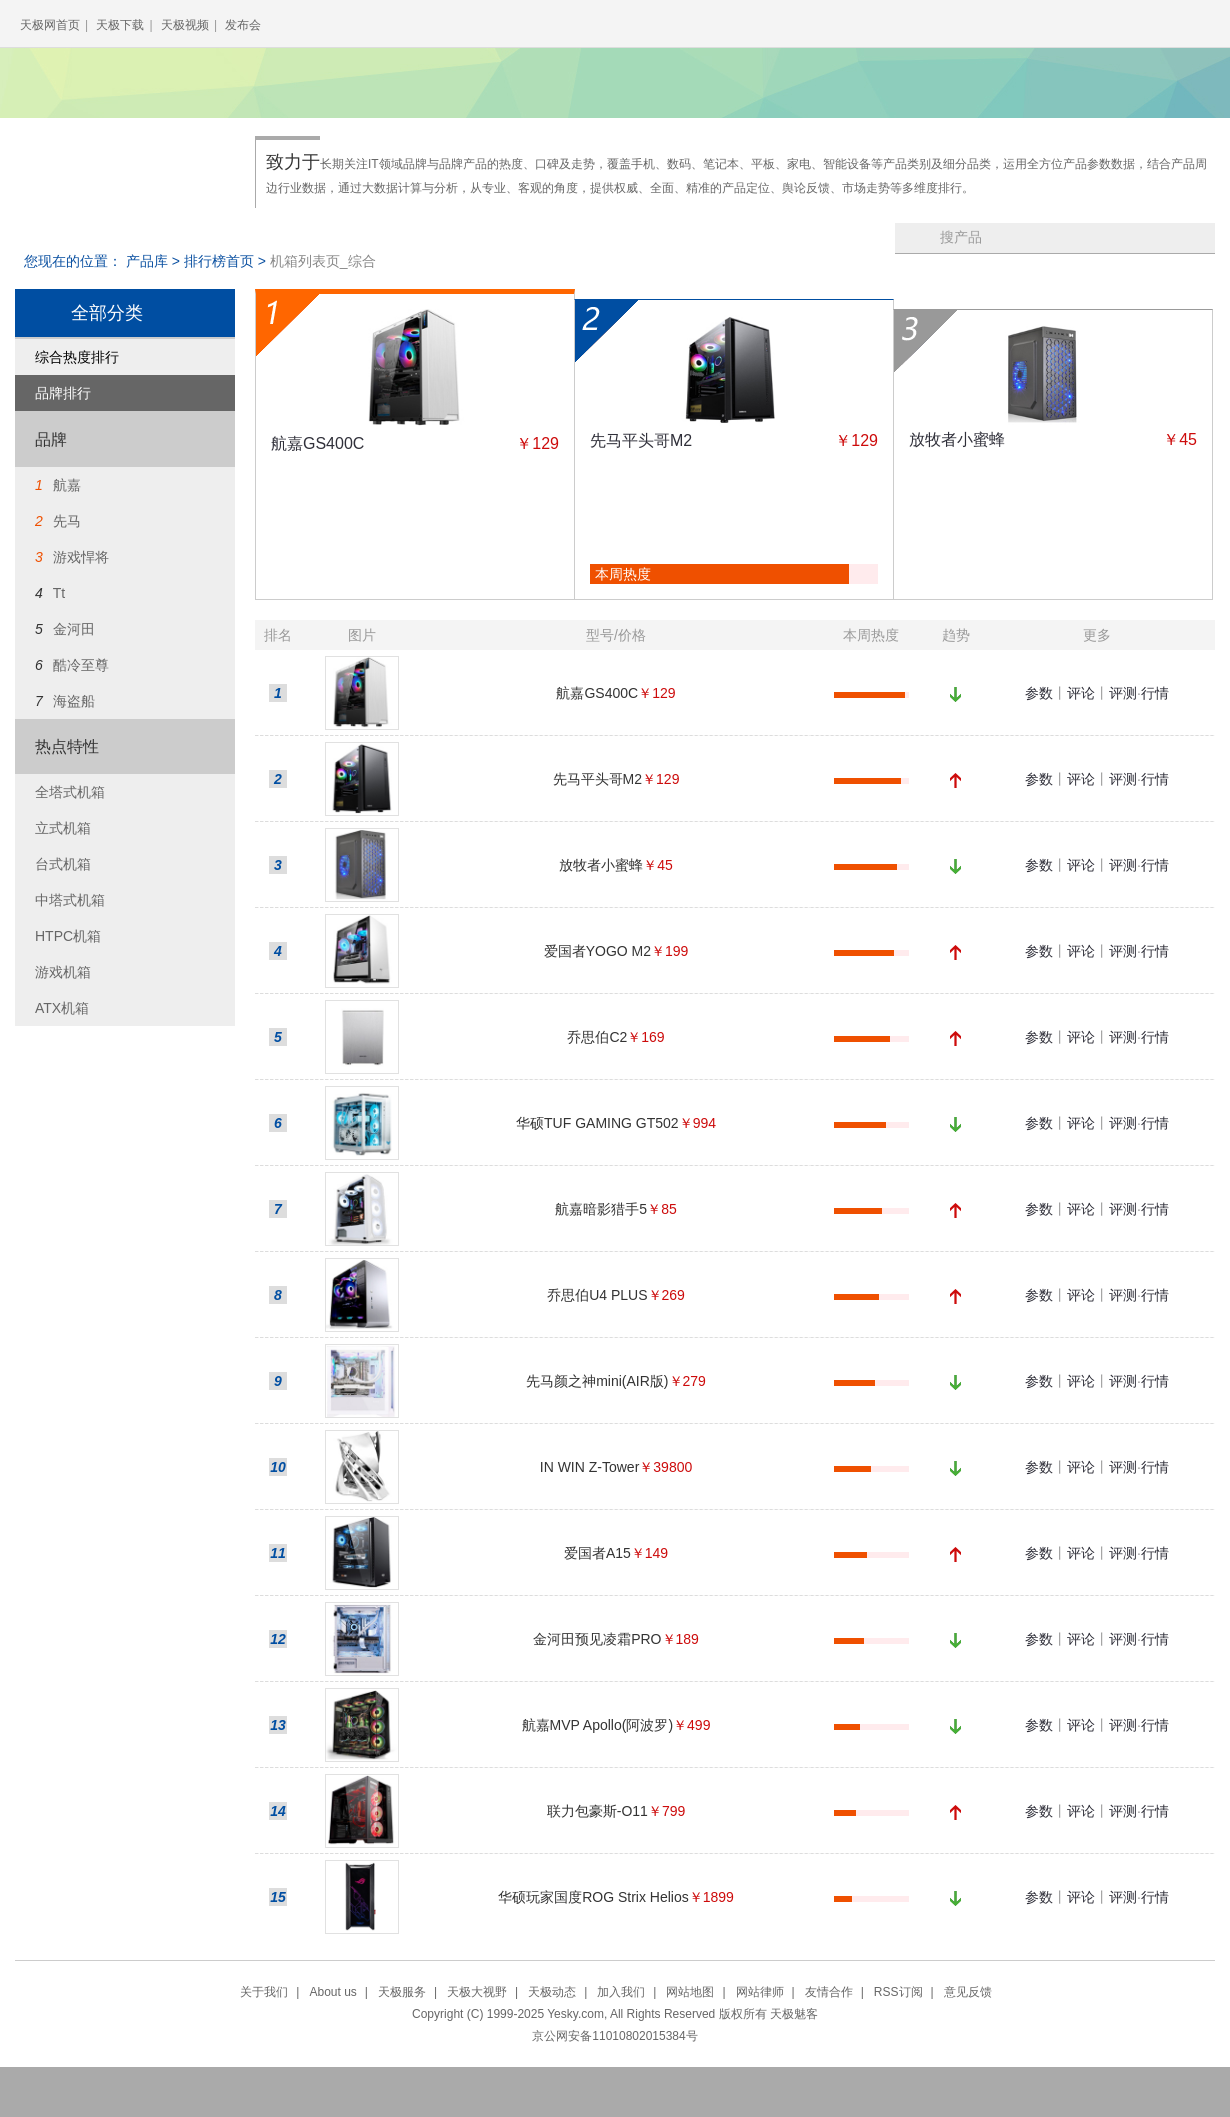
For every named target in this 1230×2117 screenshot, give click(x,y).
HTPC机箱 (68, 936)
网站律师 (760, 1992)
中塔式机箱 (70, 900)
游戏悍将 (81, 557)
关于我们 (264, 1992)
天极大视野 (477, 1992)
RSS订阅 (898, 1992)
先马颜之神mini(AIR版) (597, 1381)
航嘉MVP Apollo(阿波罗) (597, 1725)
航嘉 (67, 485)
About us (332, 1992)
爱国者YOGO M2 (597, 951)
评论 (1081, 693)
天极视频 (185, 25)
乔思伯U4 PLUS (597, 1295)
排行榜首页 (219, 261)
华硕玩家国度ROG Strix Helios (593, 1897)
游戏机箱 (63, 972)
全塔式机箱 (70, 792)
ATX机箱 (62, 1008)
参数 (1039, 693)
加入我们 (621, 1992)
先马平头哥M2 (641, 440)
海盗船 (74, 701)
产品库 (147, 261)
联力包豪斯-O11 (597, 1811)
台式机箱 (63, 864)
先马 (67, 521)
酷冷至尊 (81, 665)
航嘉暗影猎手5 (601, 1209)
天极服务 (402, 1992)
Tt (59, 593)
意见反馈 (968, 1992)
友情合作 (829, 1992)
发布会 (243, 25)
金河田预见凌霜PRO (597, 1639)
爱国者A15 (597, 1553)
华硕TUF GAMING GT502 (597, 1123)
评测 (1123, 693)
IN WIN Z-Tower (590, 1467)
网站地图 (690, 1992)
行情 (1155, 693)
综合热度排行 (77, 357)
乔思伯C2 (597, 1037)
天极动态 (552, 1992)
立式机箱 (63, 828)
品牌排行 (63, 393)
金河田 (74, 629)
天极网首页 (50, 25)
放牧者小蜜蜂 (957, 439)
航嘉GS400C (317, 443)
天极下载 (120, 25)
